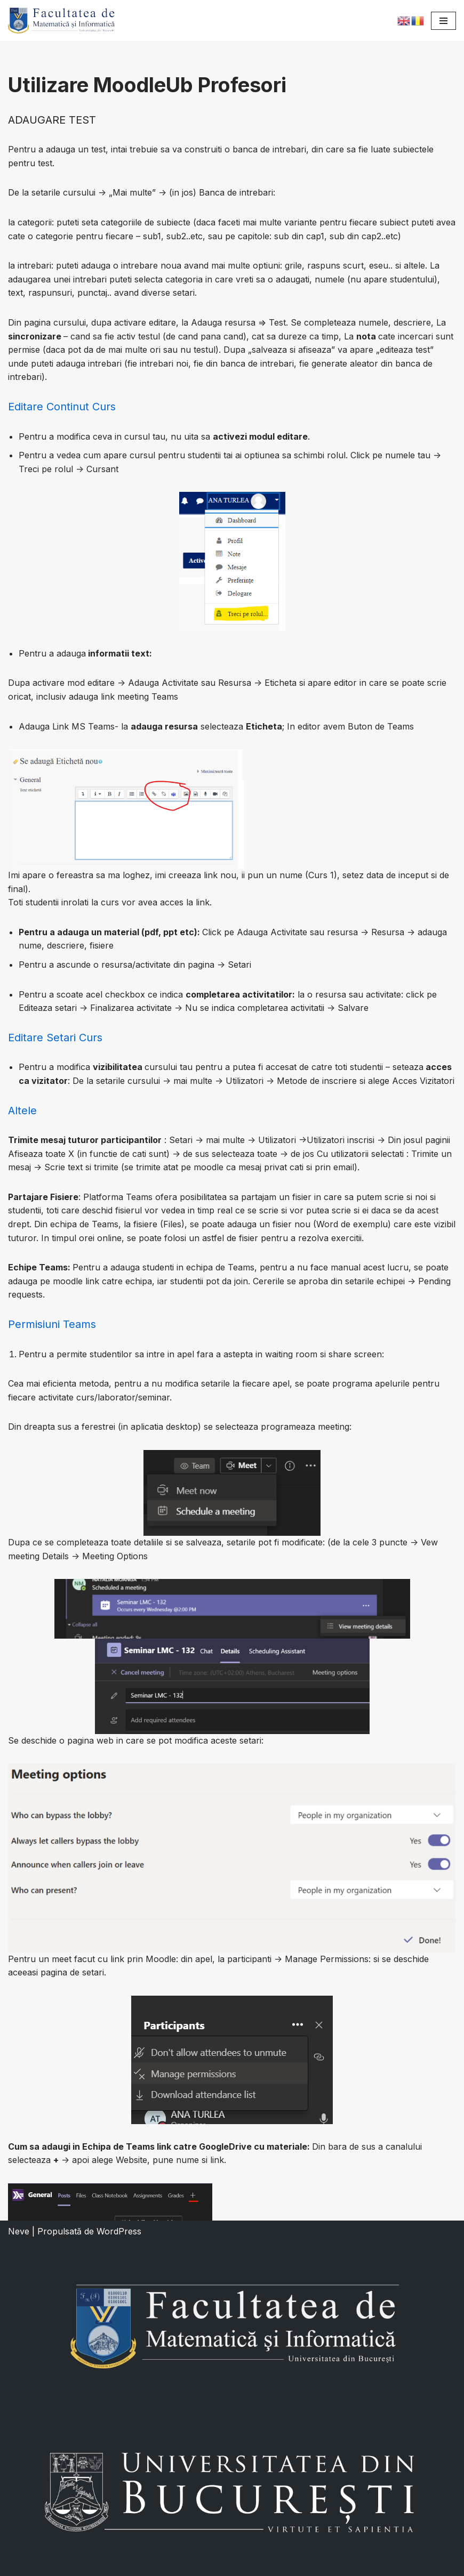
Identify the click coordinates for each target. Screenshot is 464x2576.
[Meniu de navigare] (443, 21)
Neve (18, 2231)
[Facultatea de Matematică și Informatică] (61, 20)
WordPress (119, 2231)
